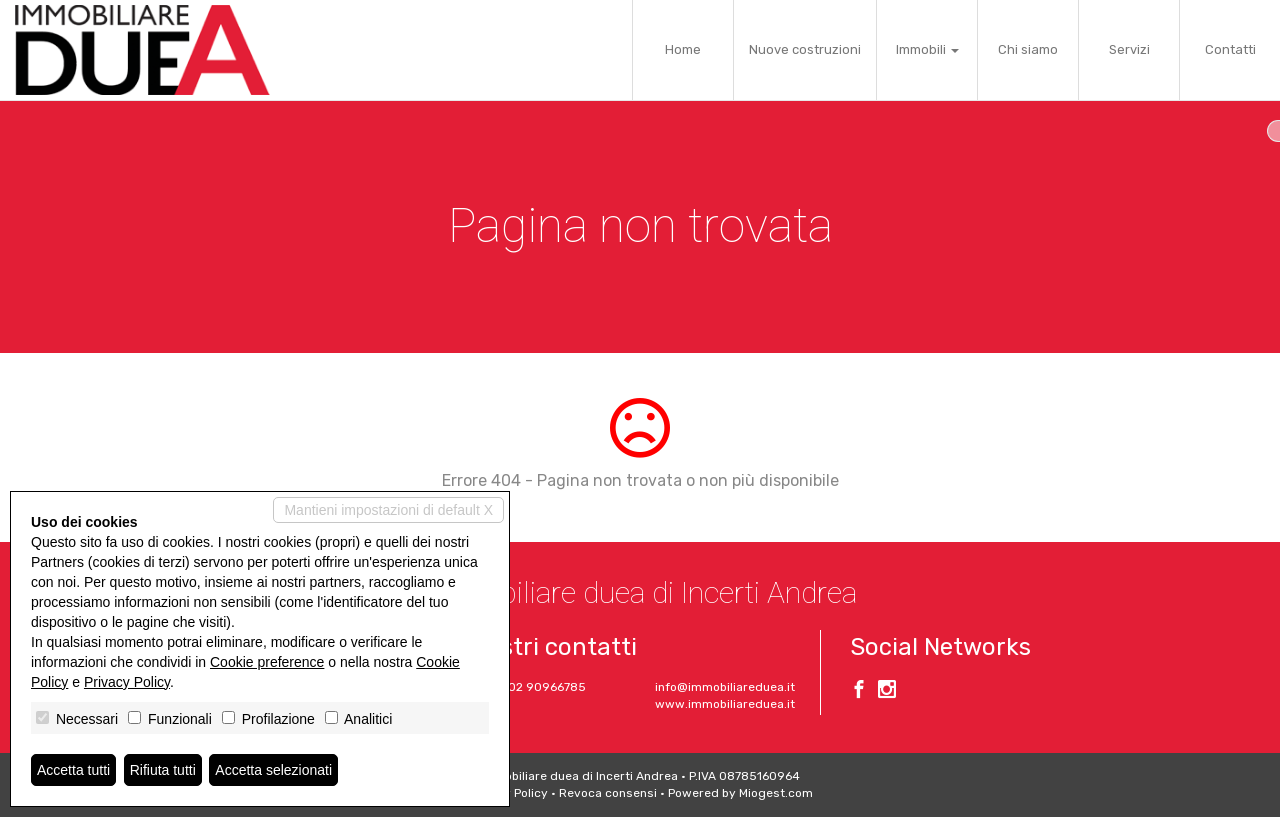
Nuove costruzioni (805, 49)
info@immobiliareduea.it (725, 687)
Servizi (1129, 49)
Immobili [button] (927, 49)
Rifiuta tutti (163, 770)
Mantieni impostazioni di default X (388, 510)
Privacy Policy (127, 682)
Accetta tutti (73, 770)
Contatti (1230, 49)
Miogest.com (776, 793)
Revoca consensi (608, 793)
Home (683, 49)
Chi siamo (1028, 49)
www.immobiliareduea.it (725, 704)
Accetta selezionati (273, 770)
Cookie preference (267, 662)
